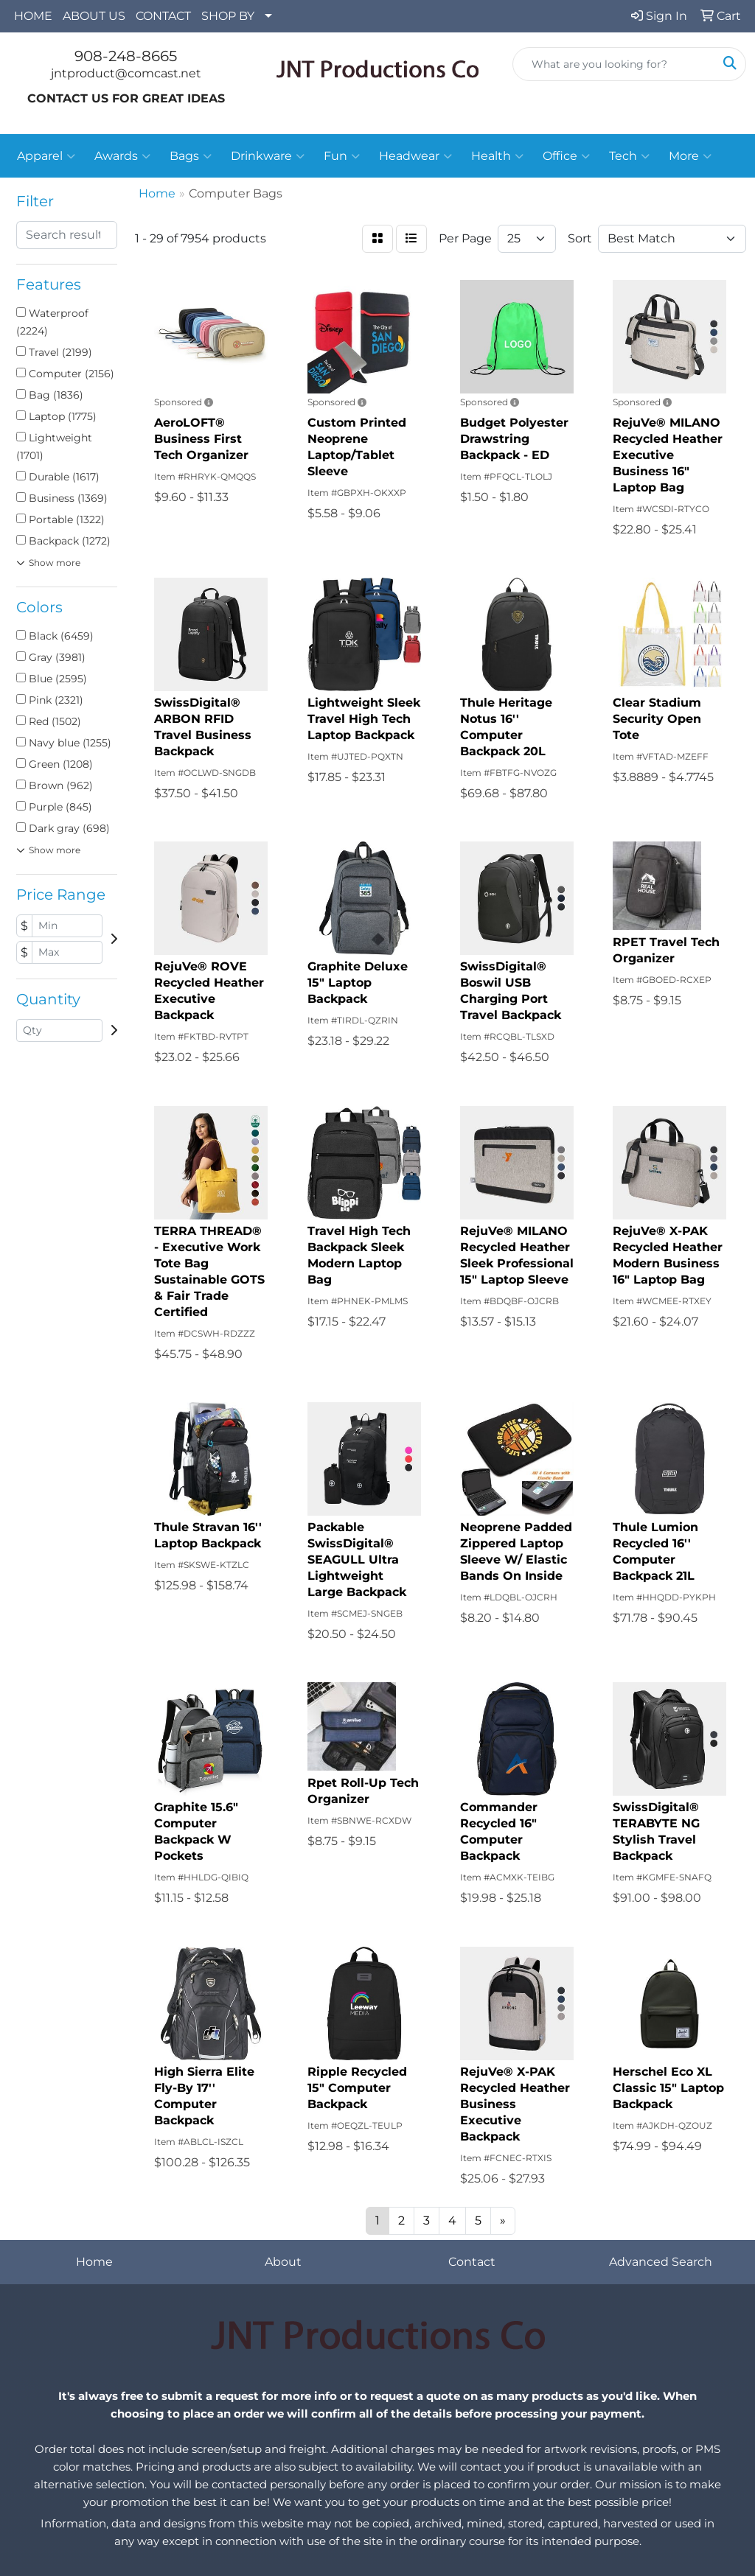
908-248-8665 (125, 56)
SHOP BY (227, 16)
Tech (629, 156)
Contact (471, 2262)
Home (94, 2262)
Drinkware (268, 156)
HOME (33, 16)
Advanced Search (660, 2262)
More (690, 156)
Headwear (415, 156)
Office (566, 156)
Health (497, 156)
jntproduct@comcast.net (126, 73)
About (283, 2262)
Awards (122, 156)
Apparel (46, 156)
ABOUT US (94, 16)
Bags (191, 156)
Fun (342, 156)
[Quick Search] (613, 64)
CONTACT (163, 16)
